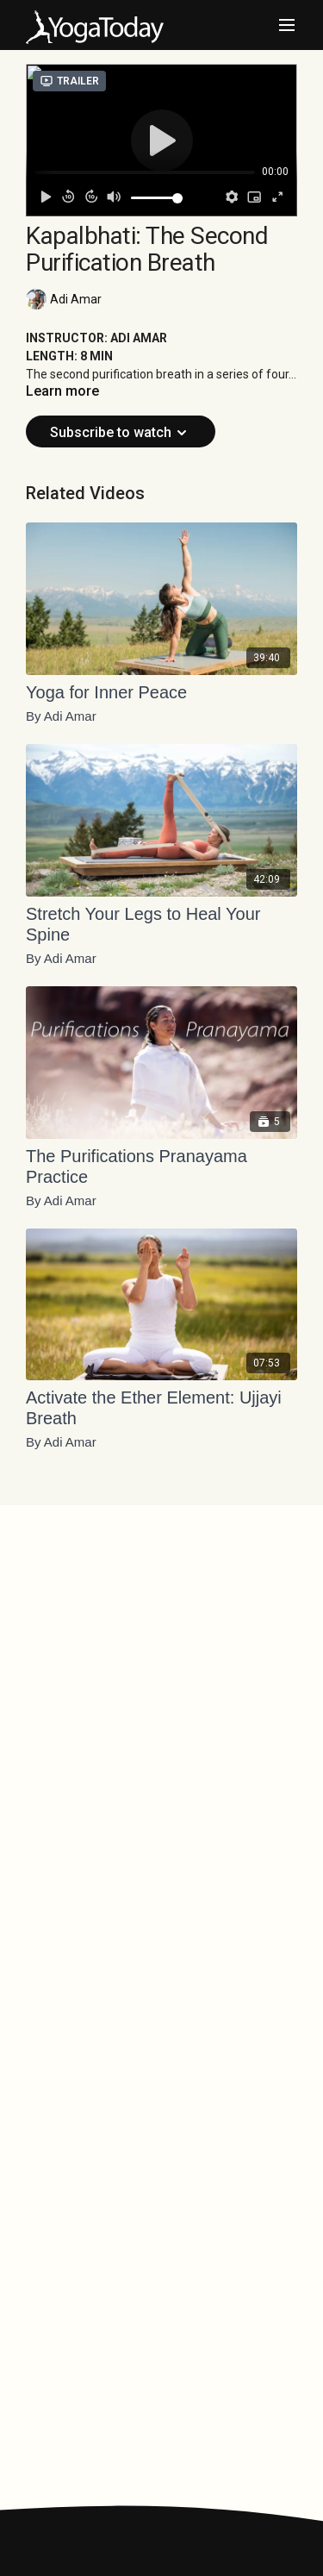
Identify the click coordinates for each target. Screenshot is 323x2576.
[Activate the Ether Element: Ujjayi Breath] (161, 1408)
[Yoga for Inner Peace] (161, 692)
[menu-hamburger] (286, 25)
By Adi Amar (61, 716)
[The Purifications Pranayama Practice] (161, 1166)
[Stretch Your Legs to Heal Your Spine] (161, 924)
